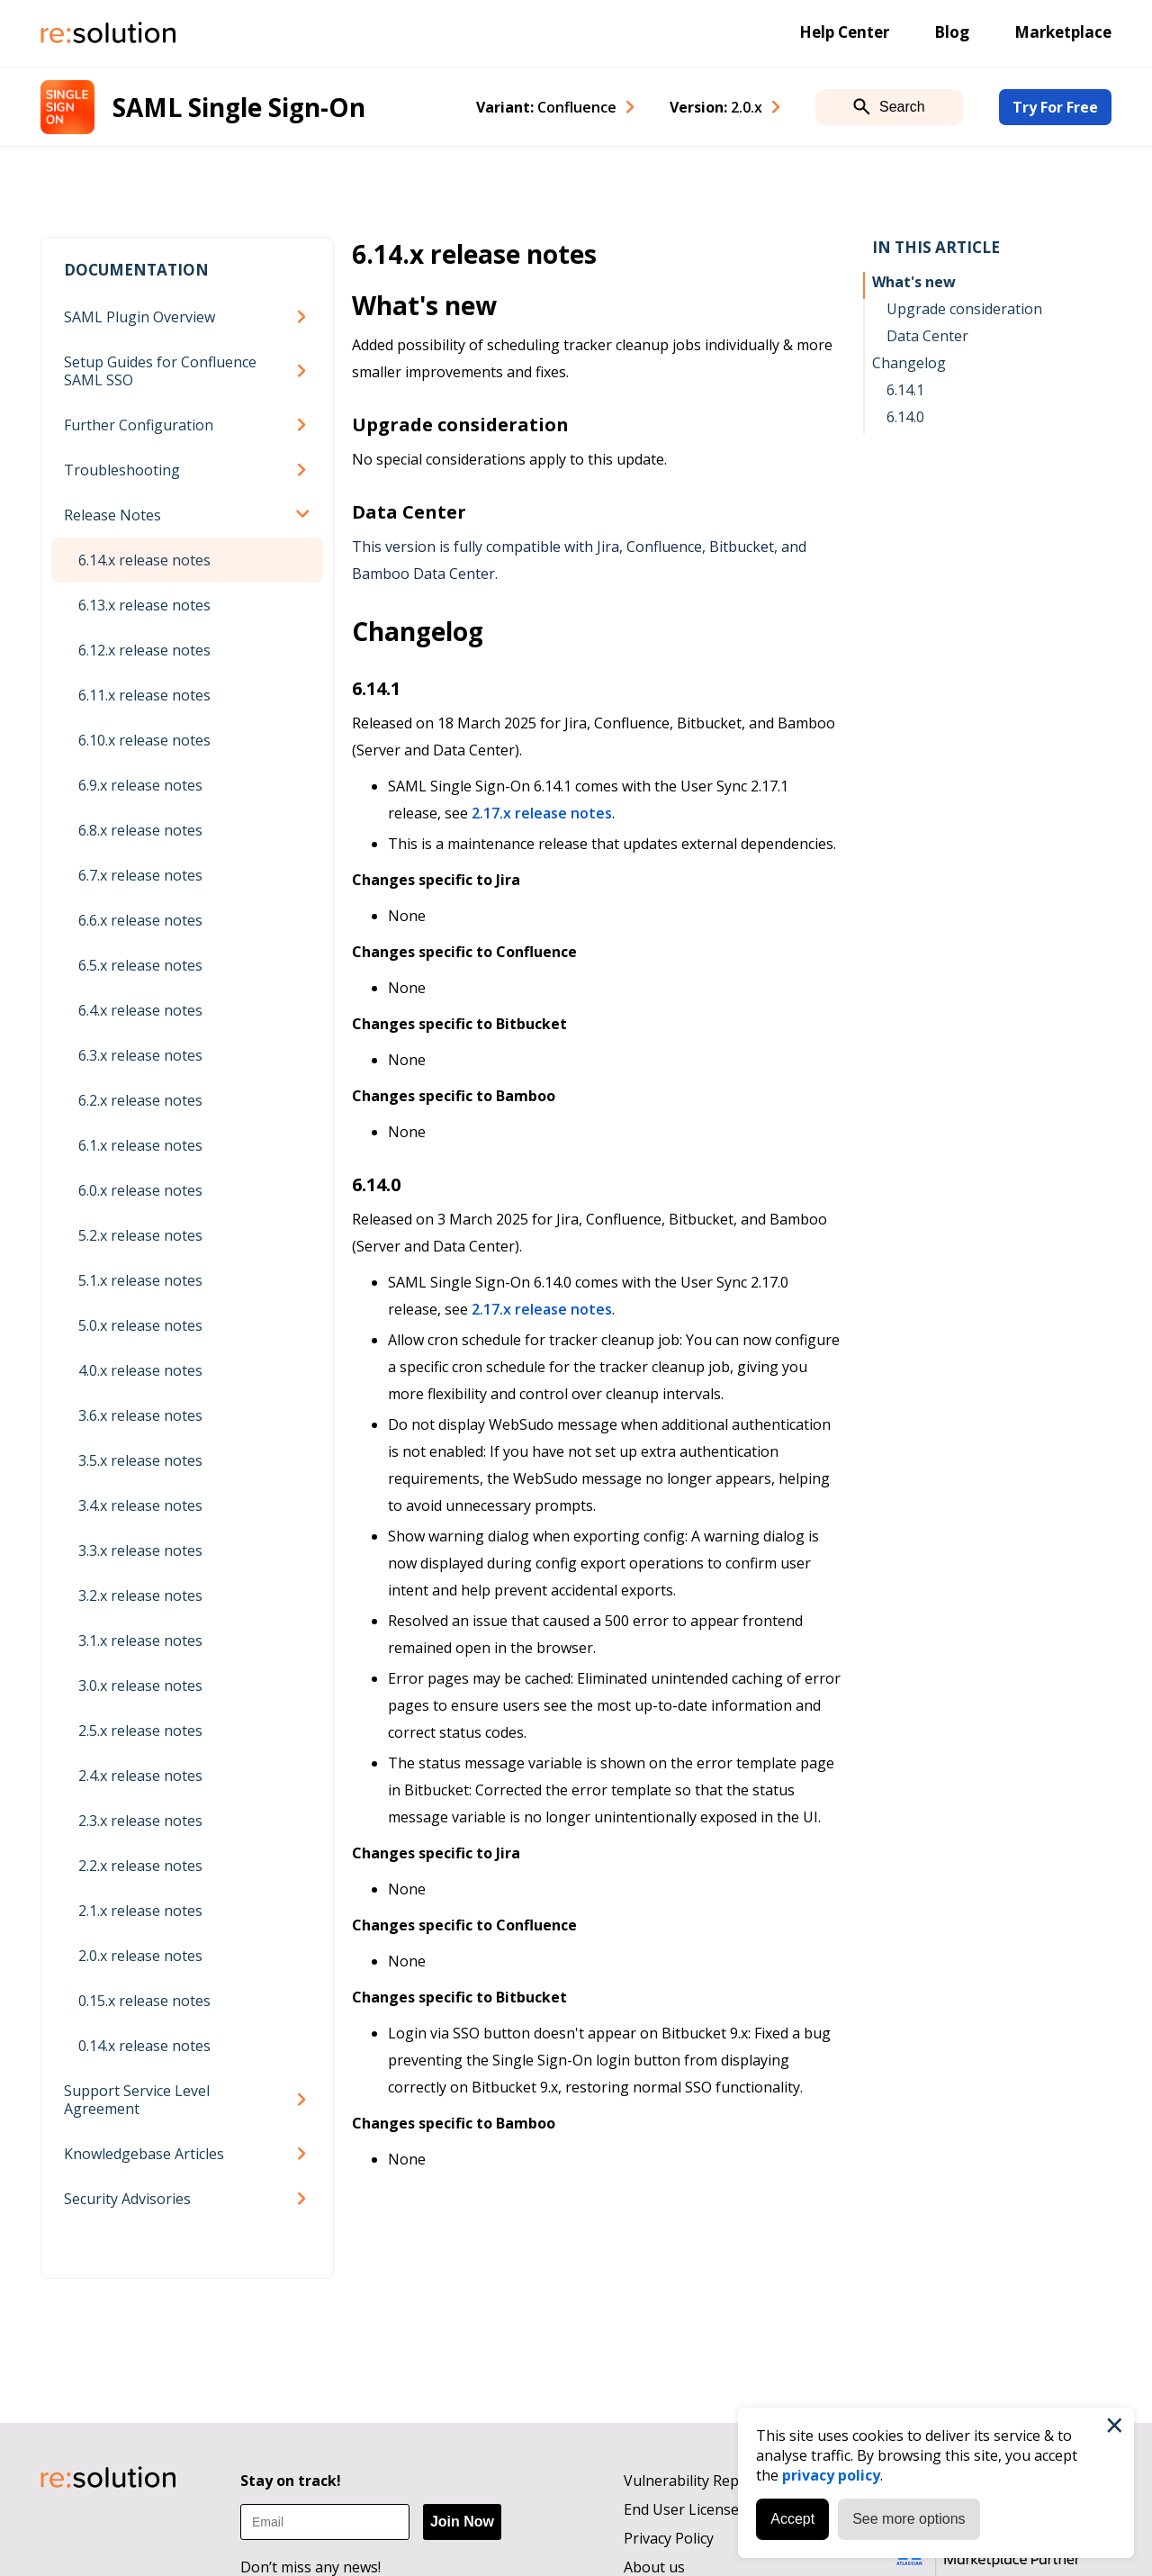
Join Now (462, 2521)
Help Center (844, 32)
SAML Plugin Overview (139, 317)
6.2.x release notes (140, 1100)
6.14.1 (905, 390)
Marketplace (1063, 32)
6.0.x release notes (140, 1190)
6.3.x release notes (140, 1055)
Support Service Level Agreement (137, 2100)
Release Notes (112, 515)
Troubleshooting (122, 470)
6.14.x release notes (144, 560)
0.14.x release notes (144, 2046)
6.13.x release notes (144, 605)
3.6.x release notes (140, 1415)
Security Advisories (127, 2199)
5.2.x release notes (140, 1235)
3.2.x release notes (140, 1595)
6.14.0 (905, 417)
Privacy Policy (669, 2538)
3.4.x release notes (140, 1505)
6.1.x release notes (140, 1145)
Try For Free (1055, 107)
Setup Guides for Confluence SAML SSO (160, 371)
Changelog (909, 363)
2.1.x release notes (140, 1911)
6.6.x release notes (140, 920)
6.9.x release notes (140, 785)
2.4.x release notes (140, 1775)
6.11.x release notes (144, 695)
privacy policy (831, 2475)
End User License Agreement (721, 2509)
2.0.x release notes (140, 1956)
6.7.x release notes (140, 875)
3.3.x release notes (140, 1550)
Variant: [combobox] (546, 107)
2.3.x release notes (140, 1820)
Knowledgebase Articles (144, 2154)
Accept (792, 2518)
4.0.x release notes (140, 1370)
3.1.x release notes (140, 1640)
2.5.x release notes (140, 1730)
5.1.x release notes (140, 1280)
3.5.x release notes (140, 1460)
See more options (908, 2518)
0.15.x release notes (144, 2001)
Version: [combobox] (716, 107)
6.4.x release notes (140, 1010)
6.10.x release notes (144, 740)
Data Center (927, 336)
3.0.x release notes (140, 1685)
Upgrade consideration (964, 309)
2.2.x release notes (140, 1866)
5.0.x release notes (140, 1325)
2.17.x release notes (542, 813)
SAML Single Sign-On (238, 107)
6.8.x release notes (140, 830)
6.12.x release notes (144, 650)
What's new (914, 282)
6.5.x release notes (140, 965)
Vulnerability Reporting (702, 2480)
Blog (951, 32)
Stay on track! (290, 2480)
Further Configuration (138, 425)
